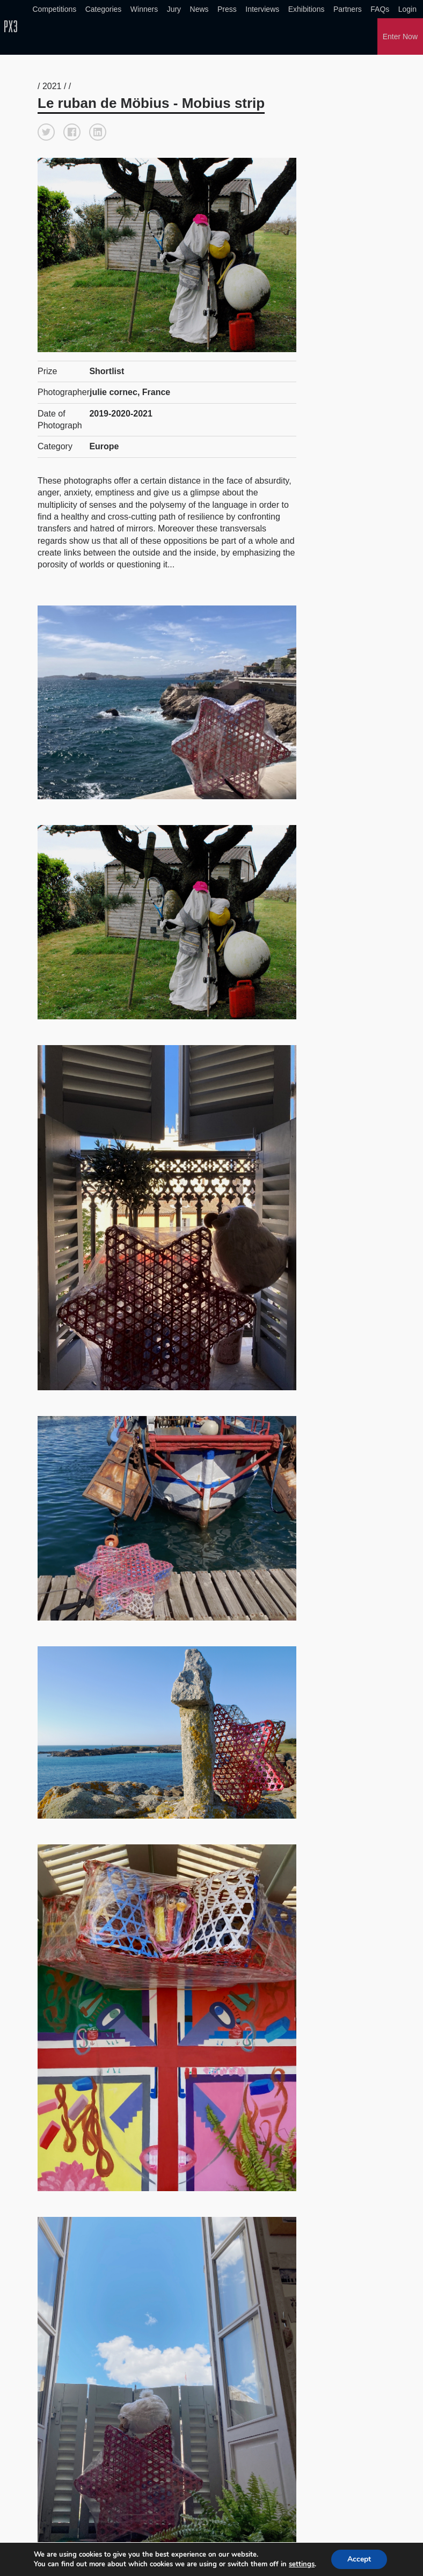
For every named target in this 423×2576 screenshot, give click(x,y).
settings (302, 2564)
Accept (359, 2559)
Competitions (55, 9)
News (199, 9)
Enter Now (400, 36)
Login (407, 9)
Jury (174, 9)
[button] (46, 132)
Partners (347, 9)
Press (227, 9)
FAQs (379, 9)
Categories (103, 9)
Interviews (262, 9)
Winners (144, 9)
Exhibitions (306, 9)
